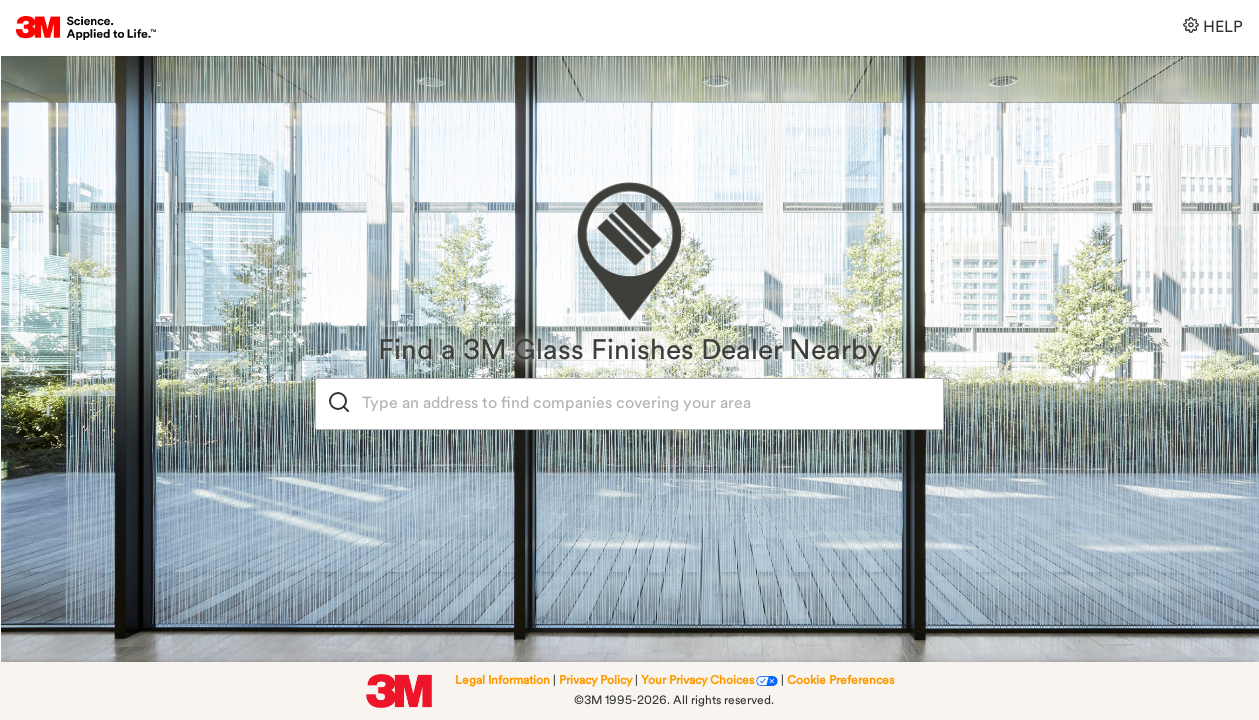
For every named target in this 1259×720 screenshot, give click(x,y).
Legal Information (502, 681)
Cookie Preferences (840, 681)
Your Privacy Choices (697, 681)
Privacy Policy (595, 681)
